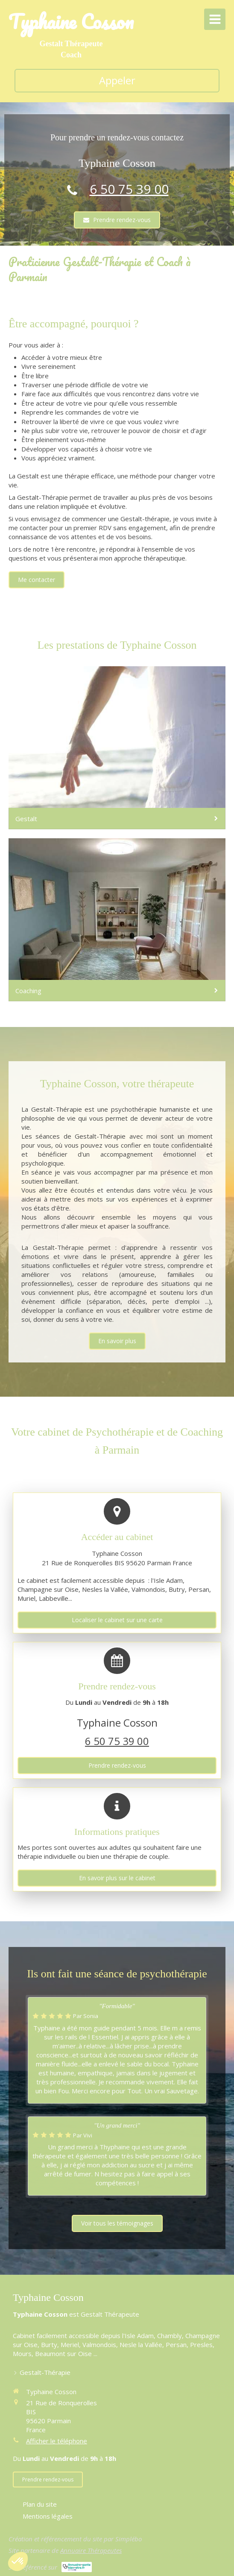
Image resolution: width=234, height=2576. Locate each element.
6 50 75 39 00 (129, 189)
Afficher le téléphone (56, 2441)
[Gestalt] (117, 747)
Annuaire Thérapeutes (91, 2550)
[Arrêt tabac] (117, 919)
